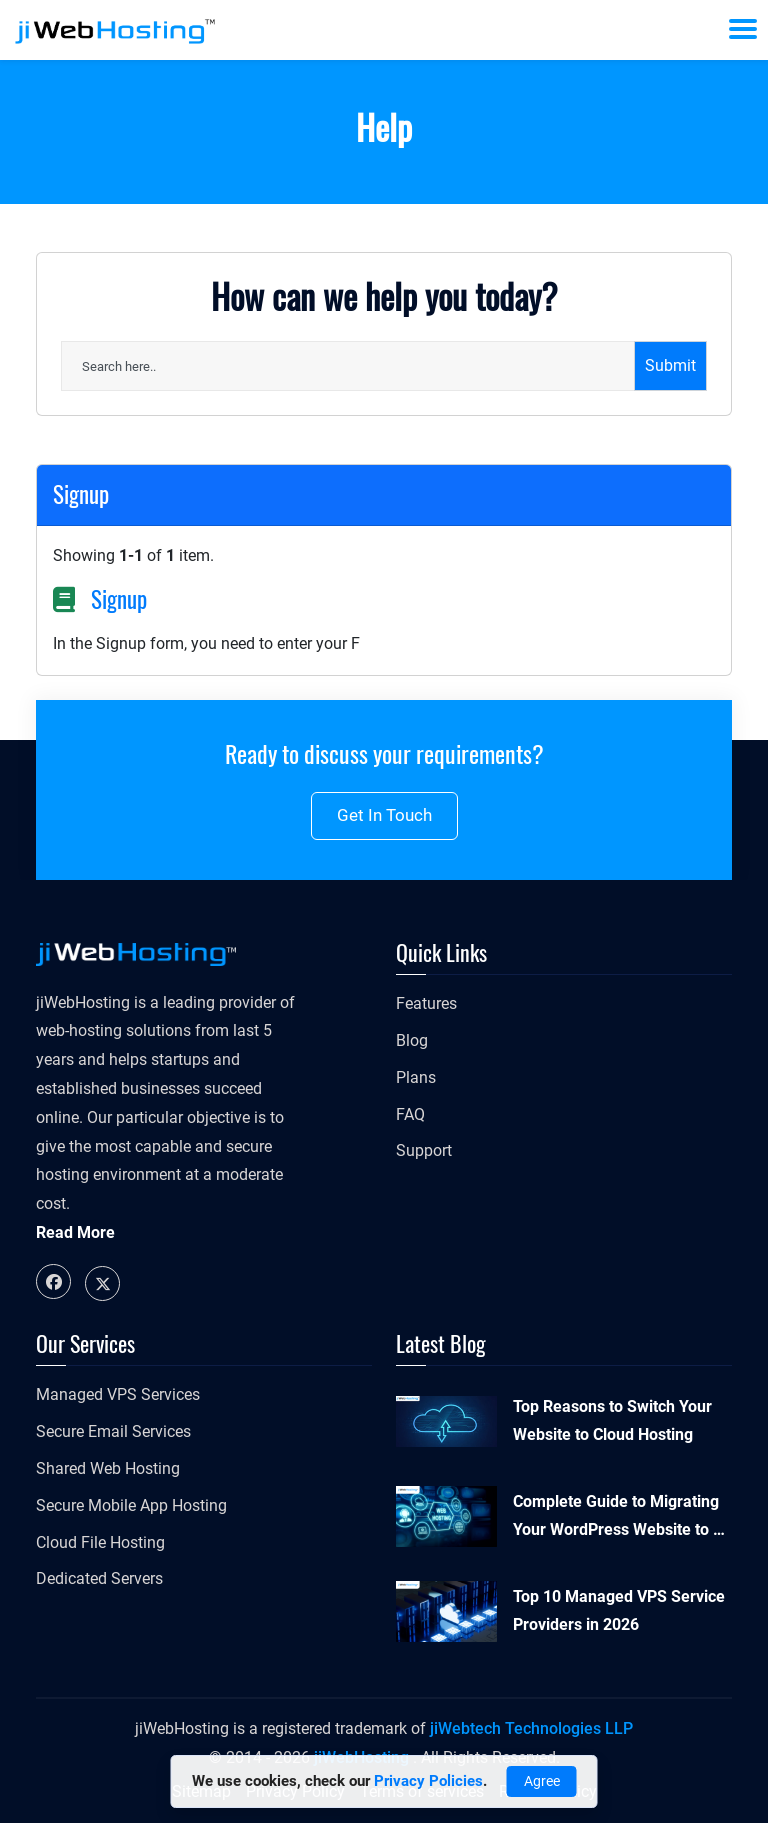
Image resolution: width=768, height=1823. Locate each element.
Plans (416, 1077)
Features (426, 1003)
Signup (119, 599)
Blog (412, 1040)
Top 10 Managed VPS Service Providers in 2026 (619, 1611)
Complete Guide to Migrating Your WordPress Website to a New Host (617, 1519)
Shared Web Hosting (108, 1468)
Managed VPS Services (118, 1394)
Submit (670, 365)
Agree (542, 1781)
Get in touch (384, 815)
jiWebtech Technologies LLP (531, 1728)
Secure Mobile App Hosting (131, 1505)
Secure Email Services (113, 1431)
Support (424, 1150)
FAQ (410, 1114)
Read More (75, 1232)
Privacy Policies (428, 1781)
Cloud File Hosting (100, 1542)
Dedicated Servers (99, 1578)
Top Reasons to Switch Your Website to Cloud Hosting (612, 1421)
